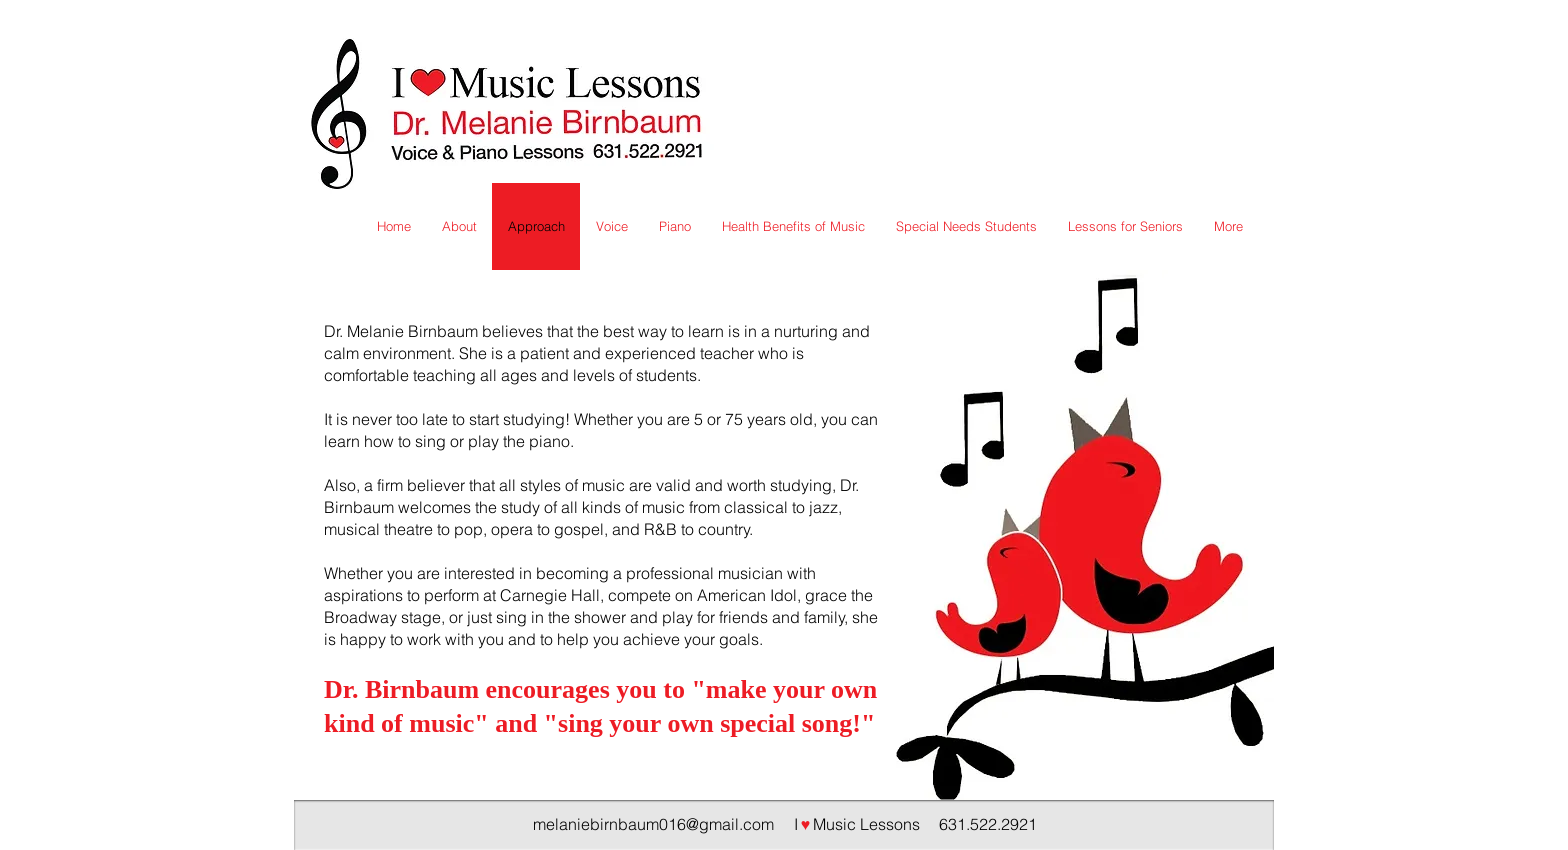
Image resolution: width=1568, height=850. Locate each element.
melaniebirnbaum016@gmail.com (653, 824)
